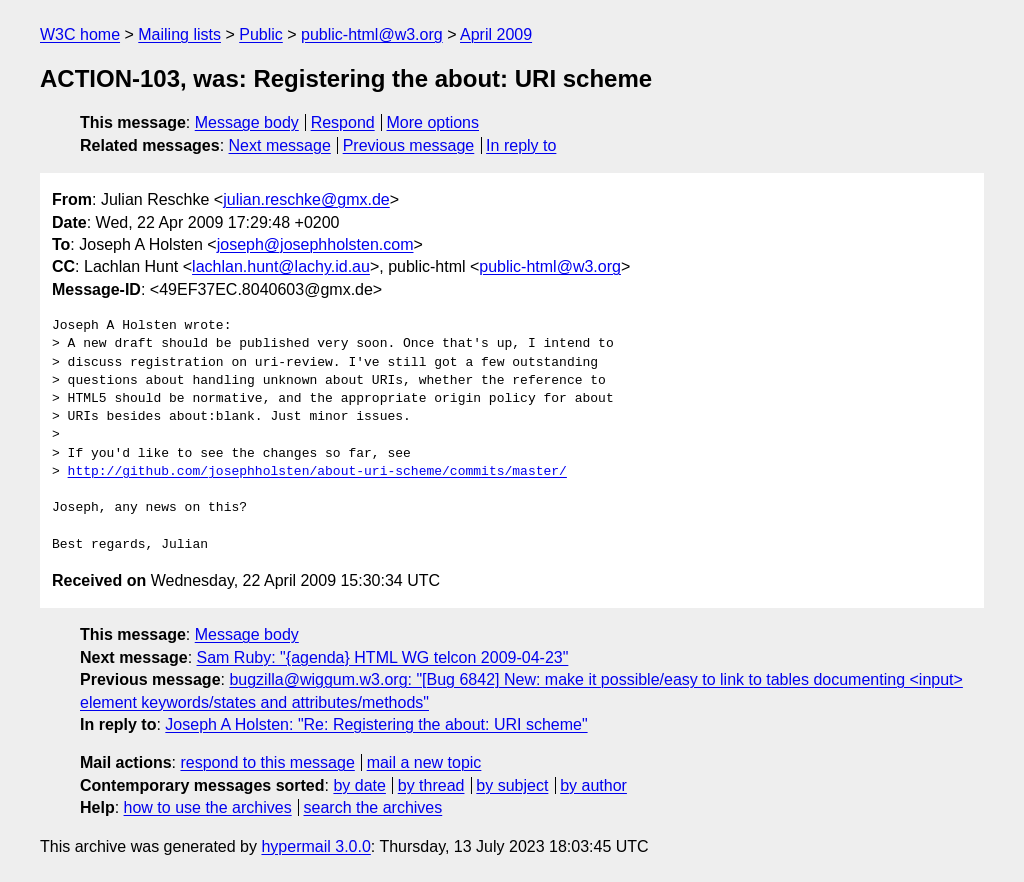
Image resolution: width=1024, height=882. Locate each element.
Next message (280, 145)
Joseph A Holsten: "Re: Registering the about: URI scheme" (376, 724)
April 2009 (496, 34)
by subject (512, 785)
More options (433, 122)
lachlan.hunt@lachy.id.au (281, 266)
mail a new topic (424, 762)
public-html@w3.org (372, 34)
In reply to (521, 145)
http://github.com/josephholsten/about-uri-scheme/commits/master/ (317, 472)
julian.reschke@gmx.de (306, 199)
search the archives (373, 807)
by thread (431, 785)
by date (359, 785)
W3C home (80, 34)
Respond (343, 122)
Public (261, 34)
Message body (247, 122)
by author (593, 785)
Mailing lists (179, 34)
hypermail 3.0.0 (315, 846)
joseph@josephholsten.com (315, 244)
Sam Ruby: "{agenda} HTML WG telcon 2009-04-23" (383, 657)
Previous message (409, 145)
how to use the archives (208, 807)
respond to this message (267, 762)
